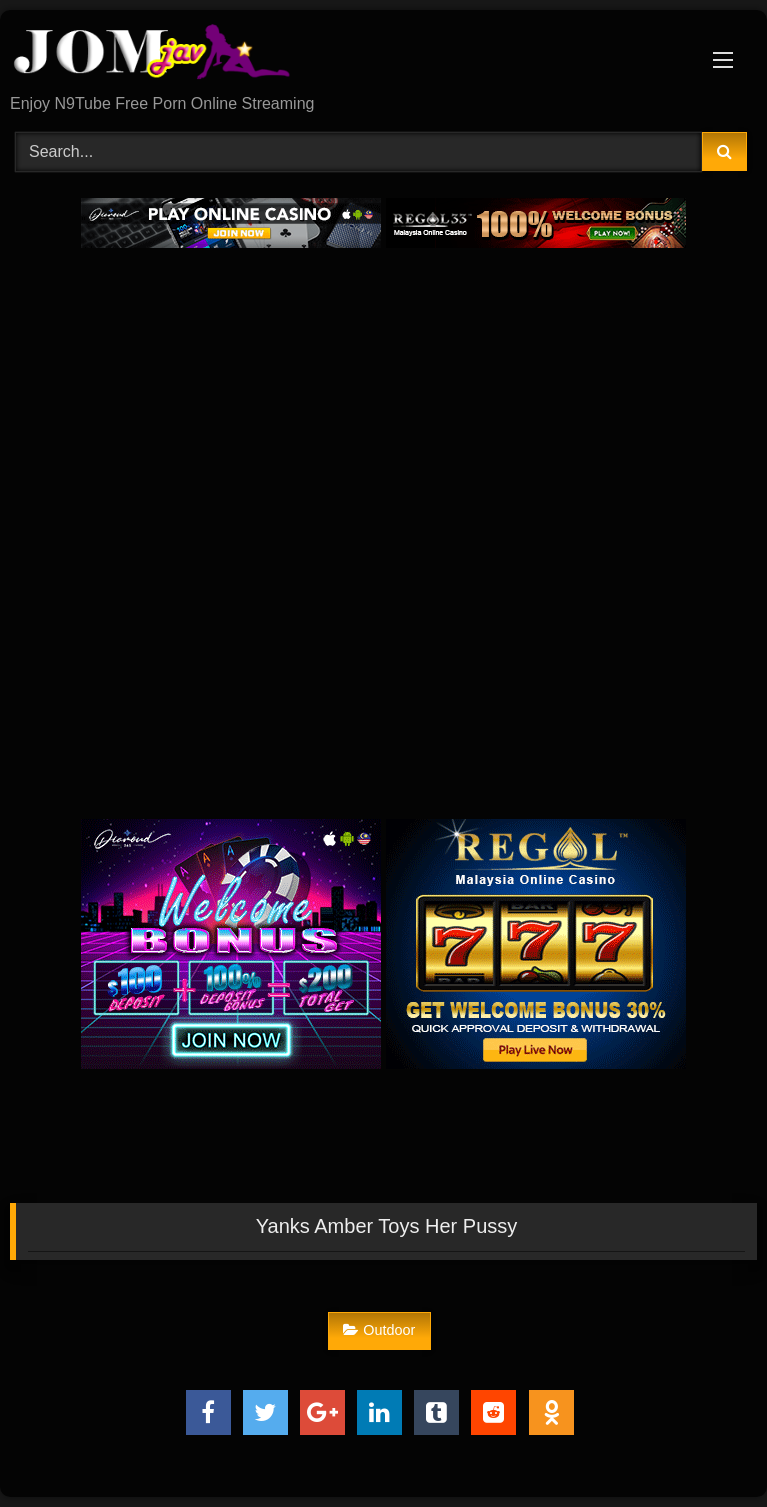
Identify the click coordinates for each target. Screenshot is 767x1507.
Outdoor (379, 1330)
